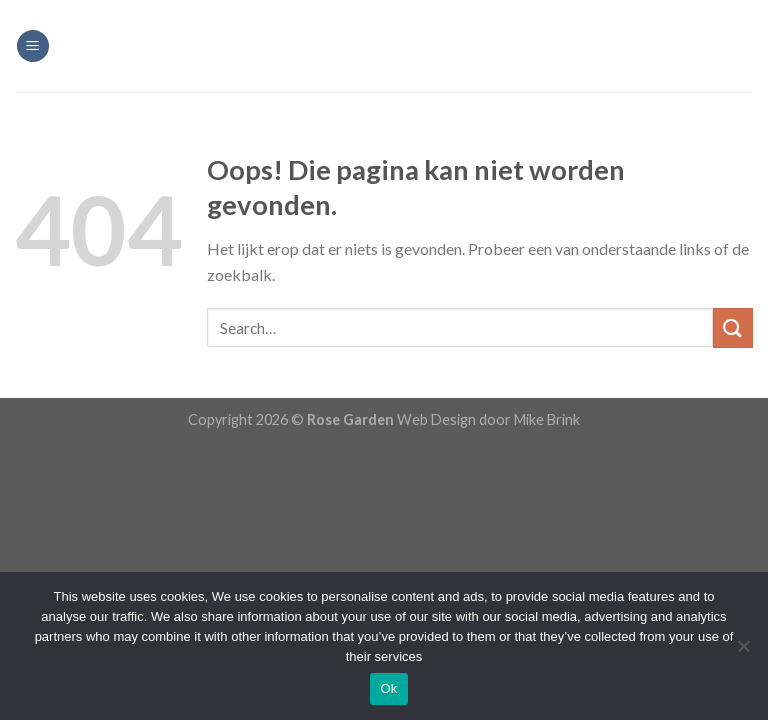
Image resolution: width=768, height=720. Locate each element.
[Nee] (743, 652)
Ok (388, 688)
